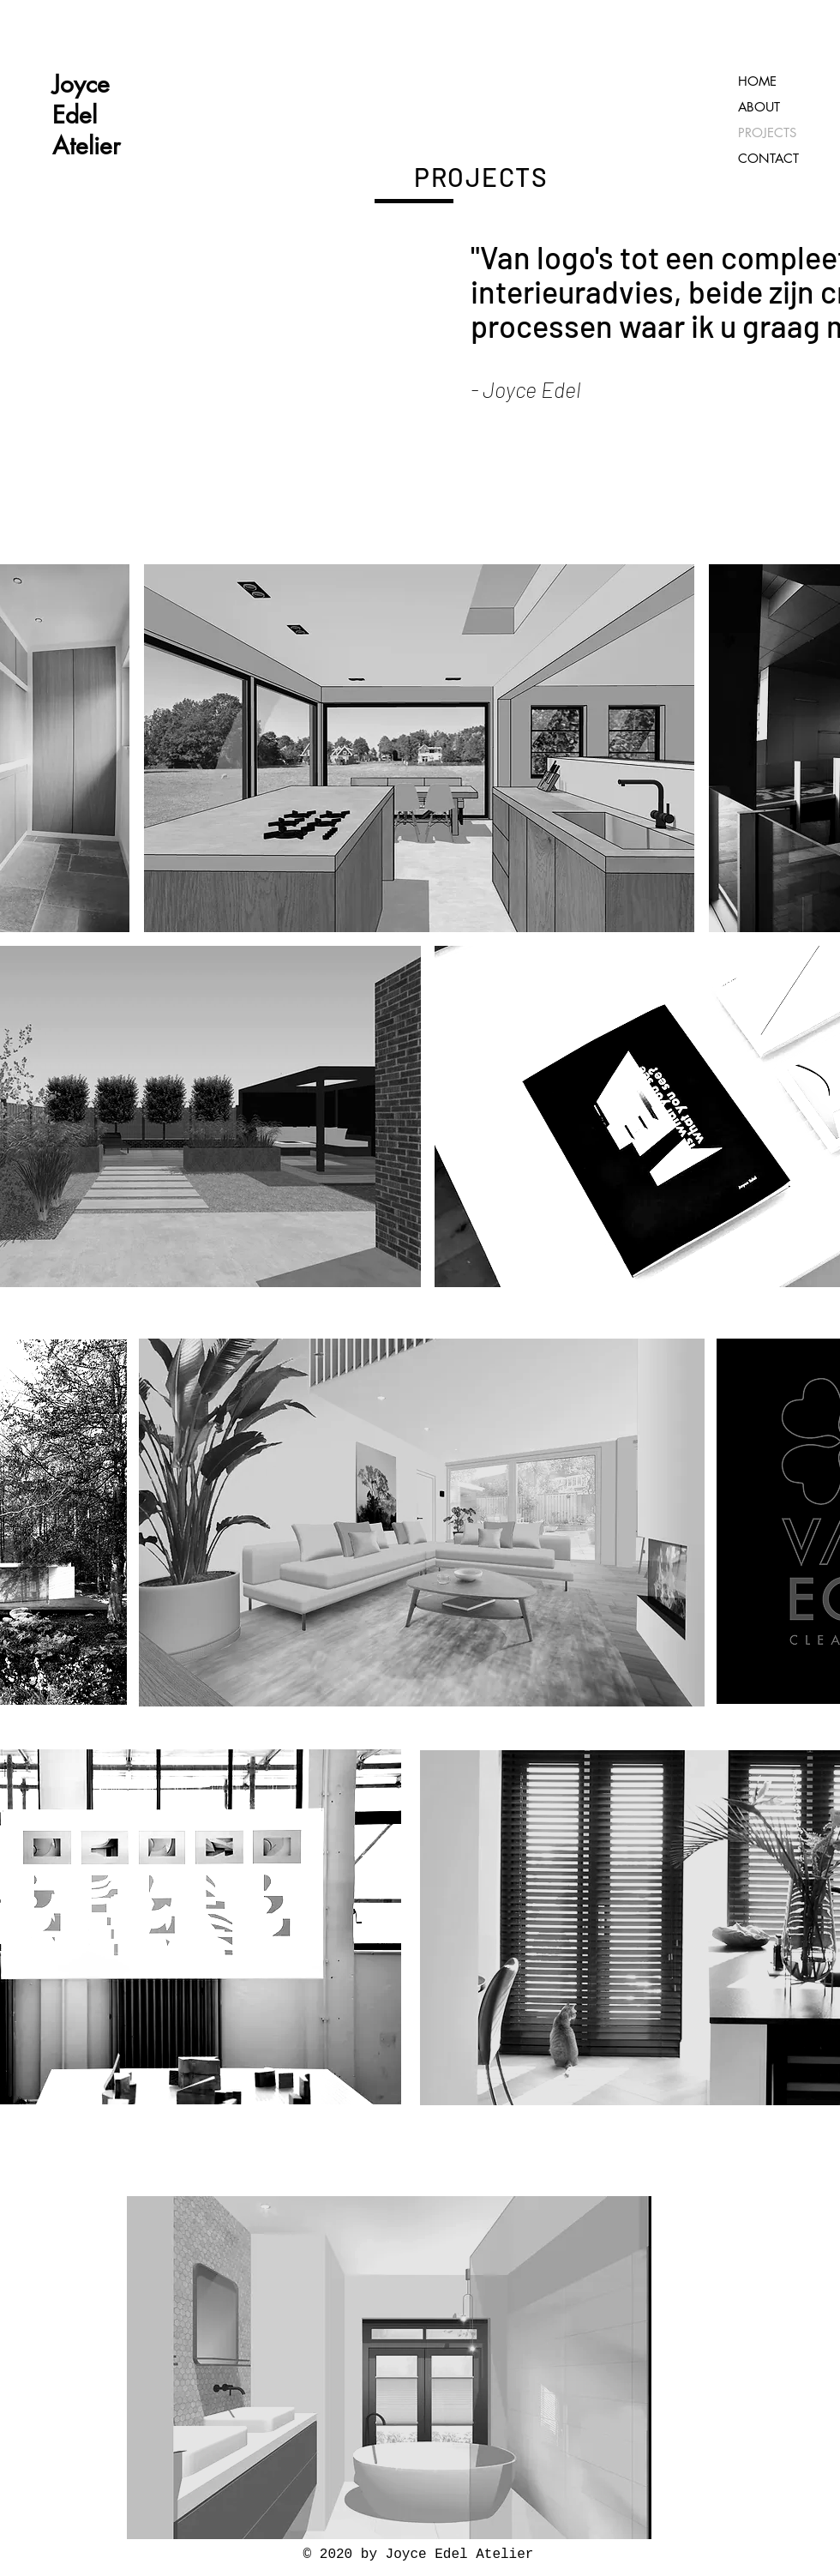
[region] (419, 748)
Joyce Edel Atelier (86, 115)
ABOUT (759, 107)
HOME (757, 81)
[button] (419, 748)
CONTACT (768, 158)
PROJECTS (767, 132)
